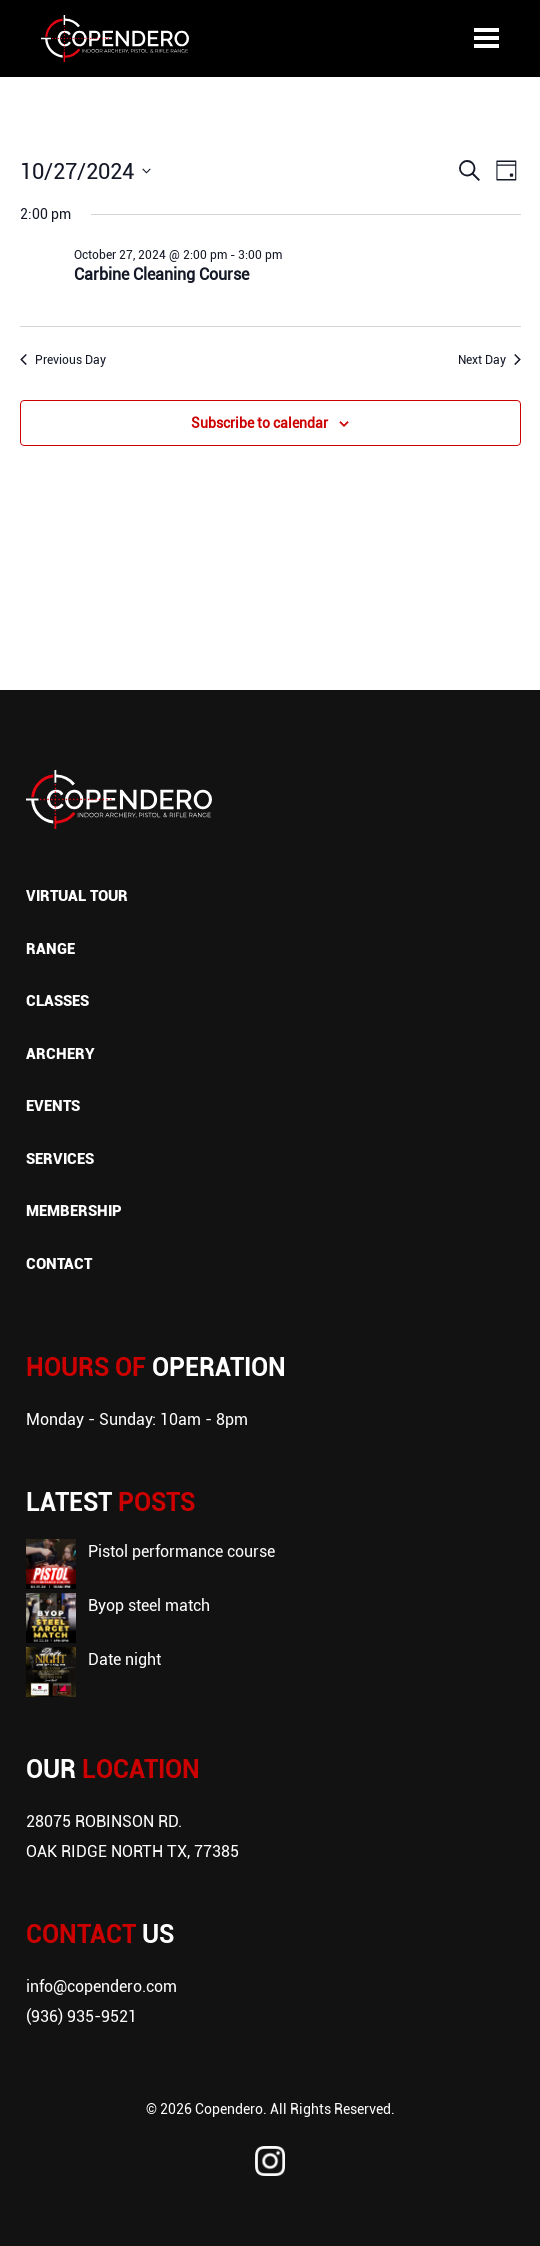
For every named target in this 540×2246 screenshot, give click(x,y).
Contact (59, 1263)
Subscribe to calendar (259, 422)
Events (53, 1105)
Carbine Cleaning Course (161, 274)
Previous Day (63, 359)
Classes (57, 1000)
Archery (60, 1053)
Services (60, 1158)
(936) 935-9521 (81, 2016)
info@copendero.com (101, 1986)
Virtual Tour (77, 895)
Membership (74, 1210)
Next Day (489, 359)
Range (50, 948)
